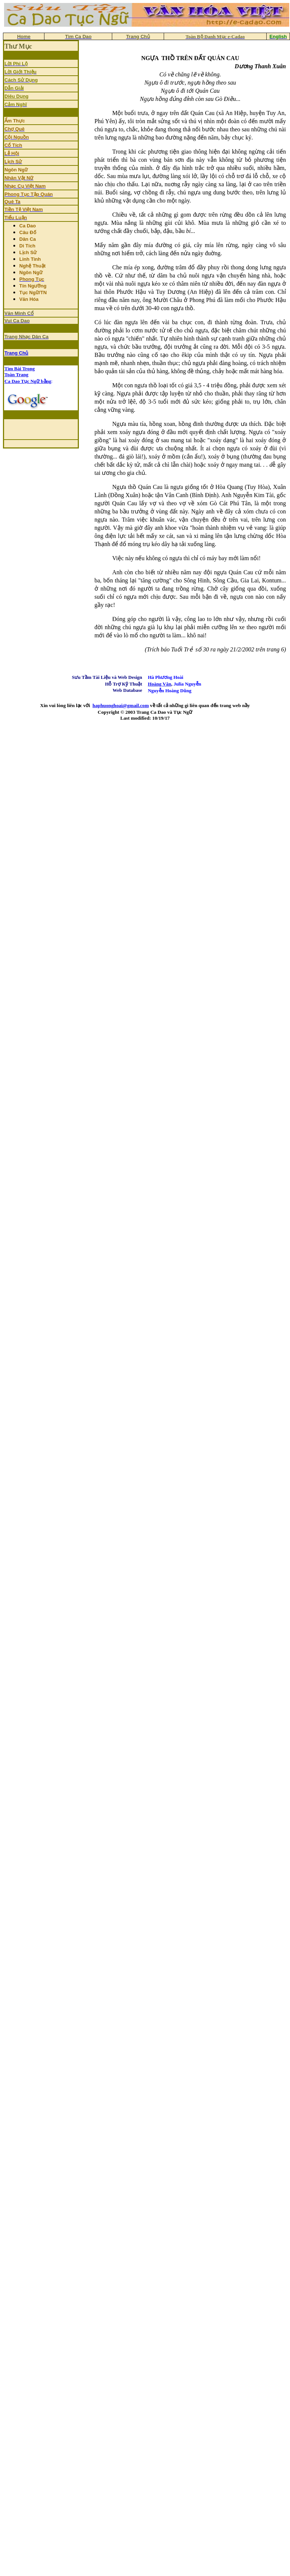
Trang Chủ (16, 353)
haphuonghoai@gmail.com (121, 705)
